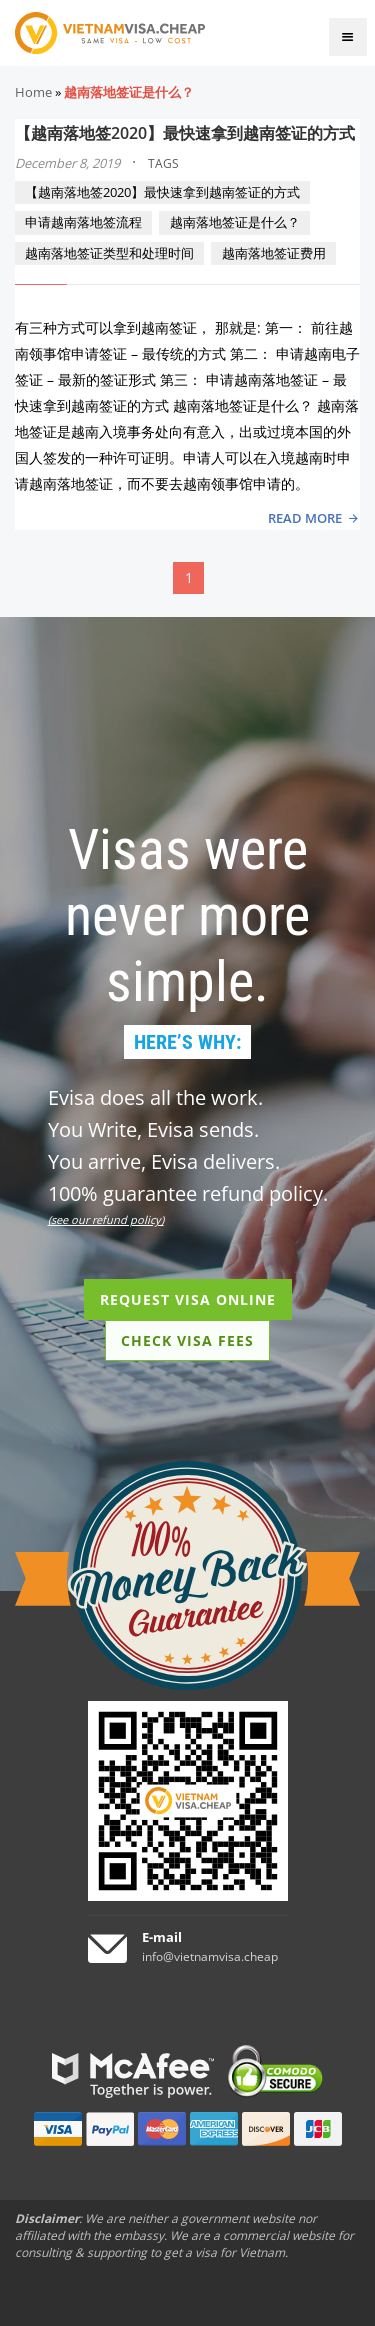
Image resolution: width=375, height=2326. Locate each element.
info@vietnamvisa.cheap (210, 1956)
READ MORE (305, 518)
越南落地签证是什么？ (235, 222)
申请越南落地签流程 (83, 222)
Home (33, 92)
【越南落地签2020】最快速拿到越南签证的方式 (185, 133)
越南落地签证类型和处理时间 (109, 253)
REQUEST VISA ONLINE (188, 1299)
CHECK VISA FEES (187, 1340)
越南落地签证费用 (274, 253)
